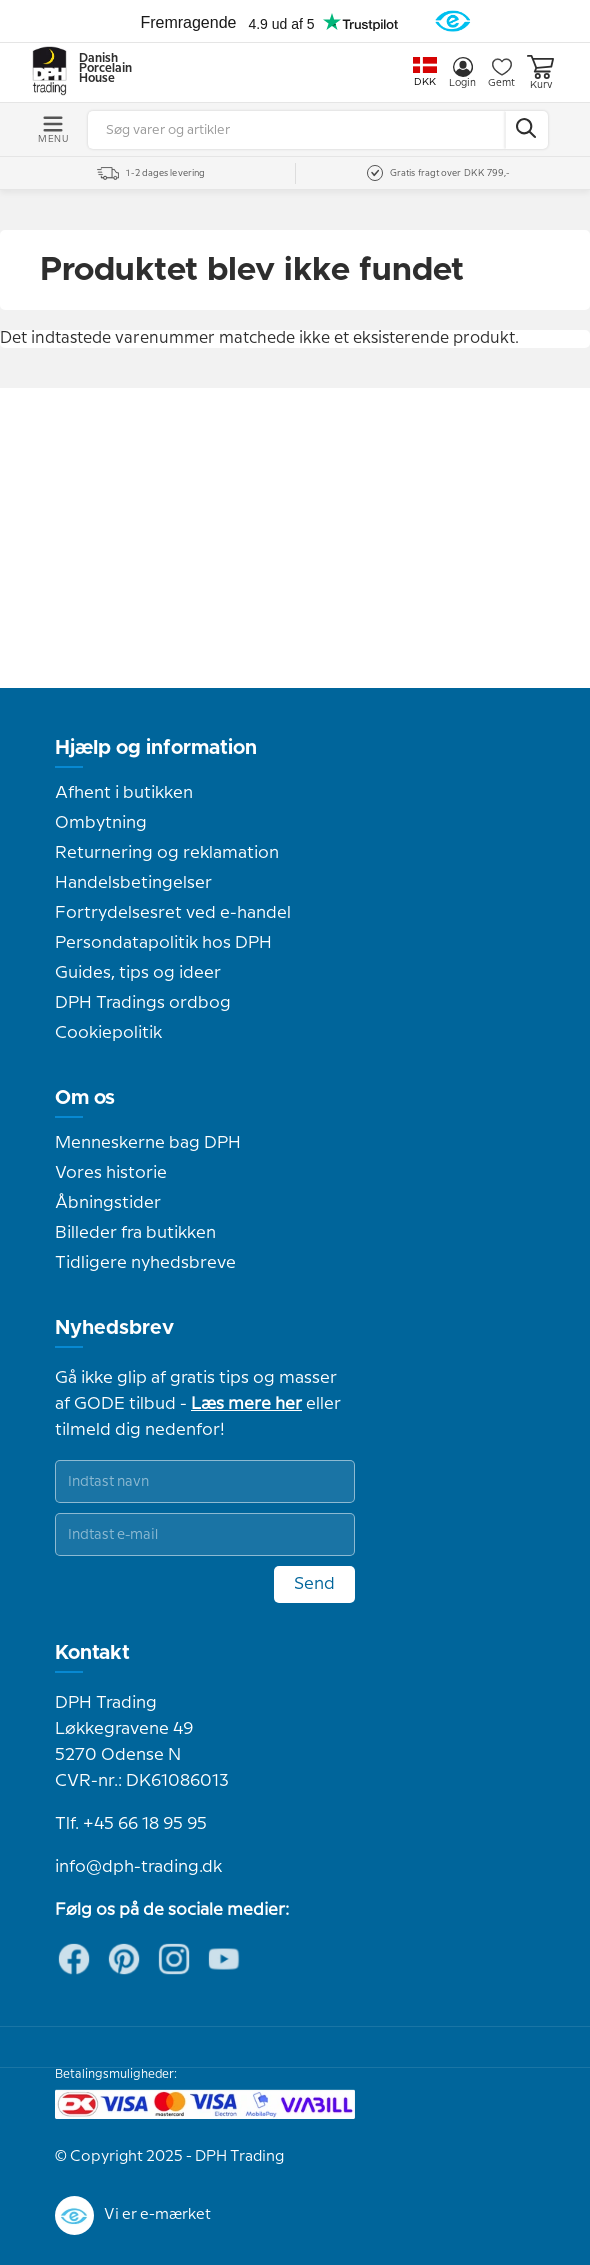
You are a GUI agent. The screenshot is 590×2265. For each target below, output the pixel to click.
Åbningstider (108, 1203)
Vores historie (111, 1173)
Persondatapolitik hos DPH (163, 943)
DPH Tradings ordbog (143, 1003)
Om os (85, 1098)
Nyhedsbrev (114, 1328)
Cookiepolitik (108, 1033)
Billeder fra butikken (135, 1233)
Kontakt (92, 1653)
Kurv (540, 72)
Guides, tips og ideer (138, 973)
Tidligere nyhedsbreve (145, 1263)
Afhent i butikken (124, 793)
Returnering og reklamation (167, 853)
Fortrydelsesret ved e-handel (173, 913)
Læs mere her (246, 1404)
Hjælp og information (156, 748)
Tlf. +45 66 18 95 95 (131, 1824)
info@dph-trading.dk (138, 1867)
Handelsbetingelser (133, 883)
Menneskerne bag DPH (148, 1143)
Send (314, 1584)
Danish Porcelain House (99, 69)
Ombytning (101, 823)
